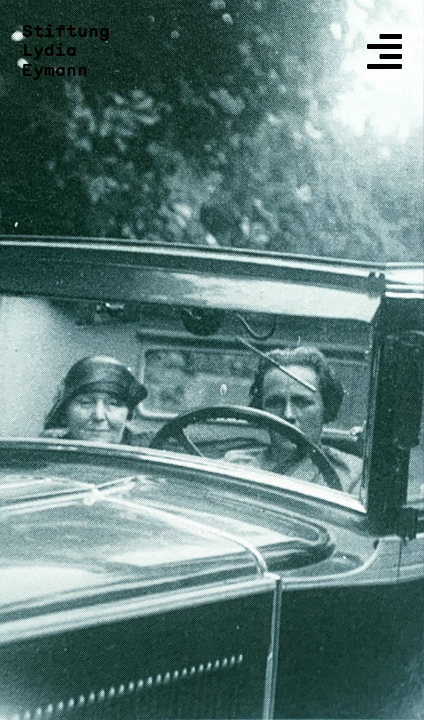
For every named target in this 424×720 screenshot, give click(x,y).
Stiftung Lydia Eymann (66, 51)
